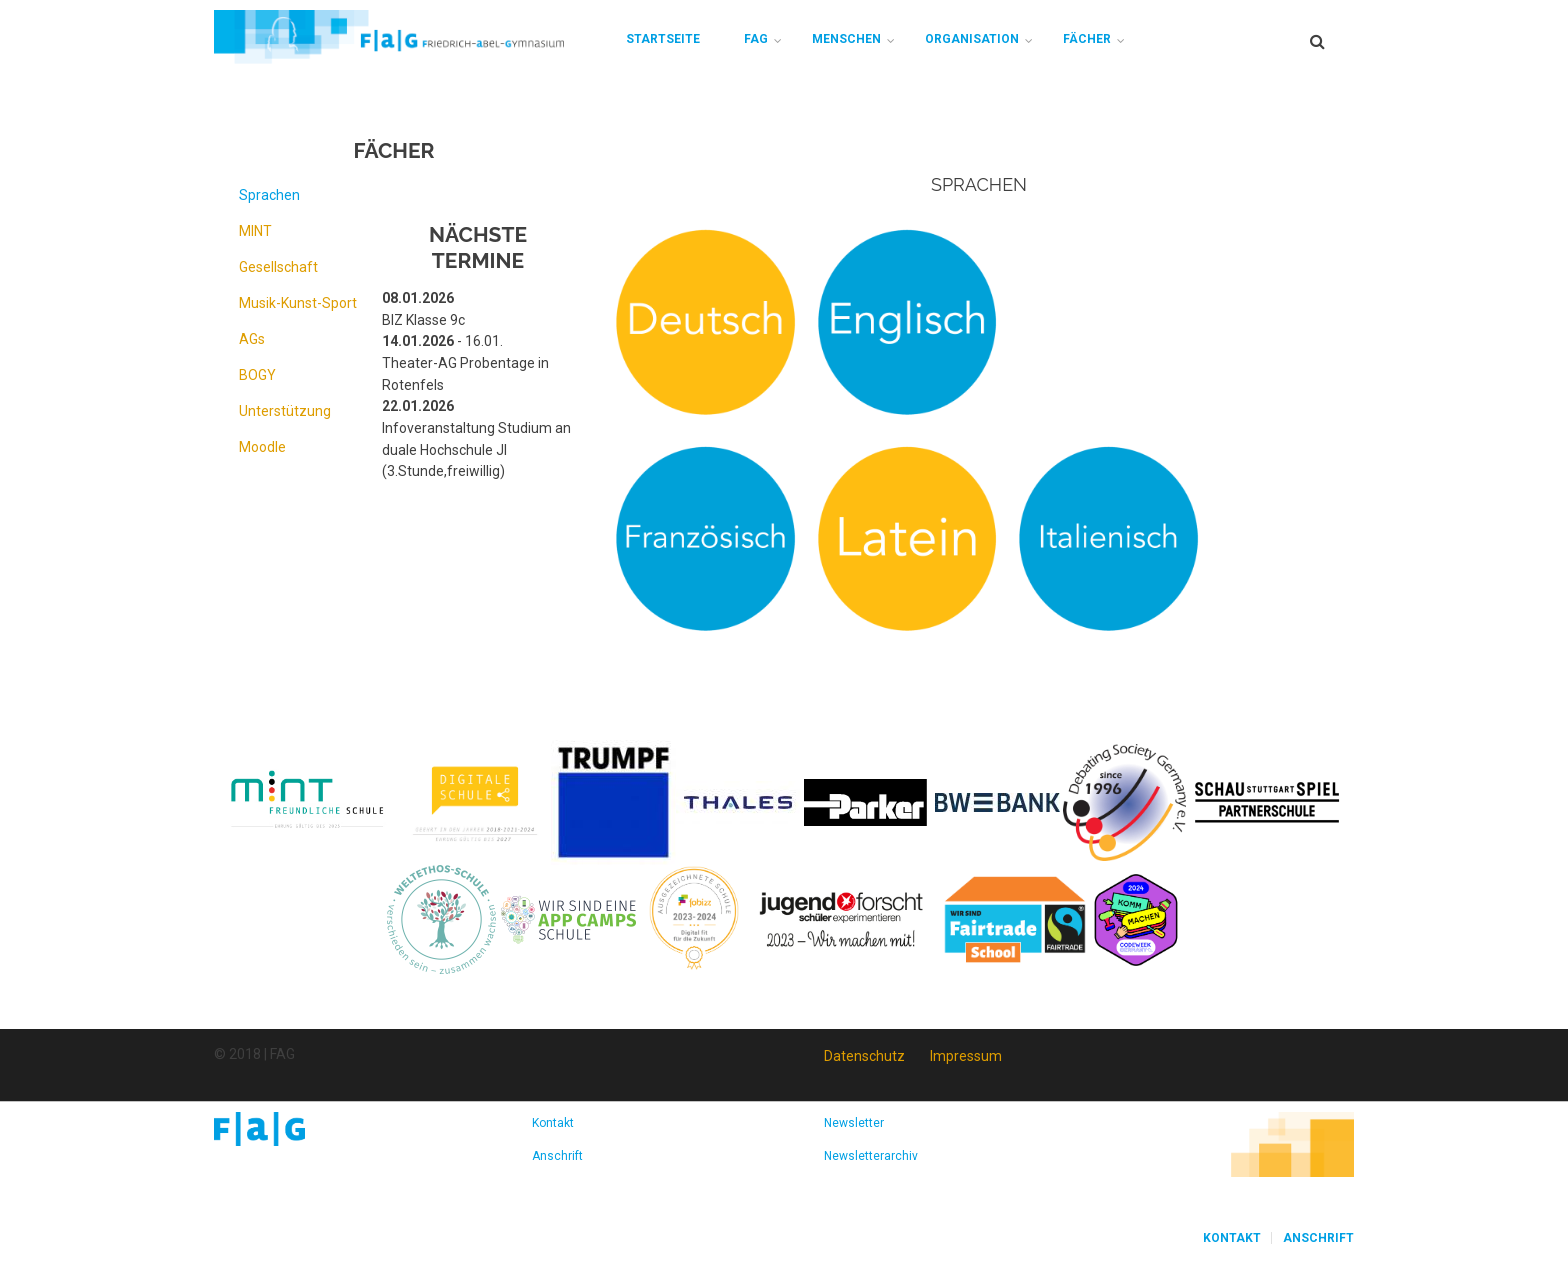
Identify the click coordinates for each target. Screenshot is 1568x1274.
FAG (756, 39)
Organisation (972, 39)
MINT (255, 231)
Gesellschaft (278, 267)
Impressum (966, 1056)
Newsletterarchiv (871, 1156)
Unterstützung (285, 411)
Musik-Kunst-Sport (298, 303)
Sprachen (269, 195)
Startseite (663, 39)
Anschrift (557, 1156)
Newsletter (854, 1123)
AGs (252, 339)
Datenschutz (864, 1056)
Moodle (262, 447)
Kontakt (553, 1123)
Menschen (846, 39)
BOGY (257, 375)
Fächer (1087, 39)
